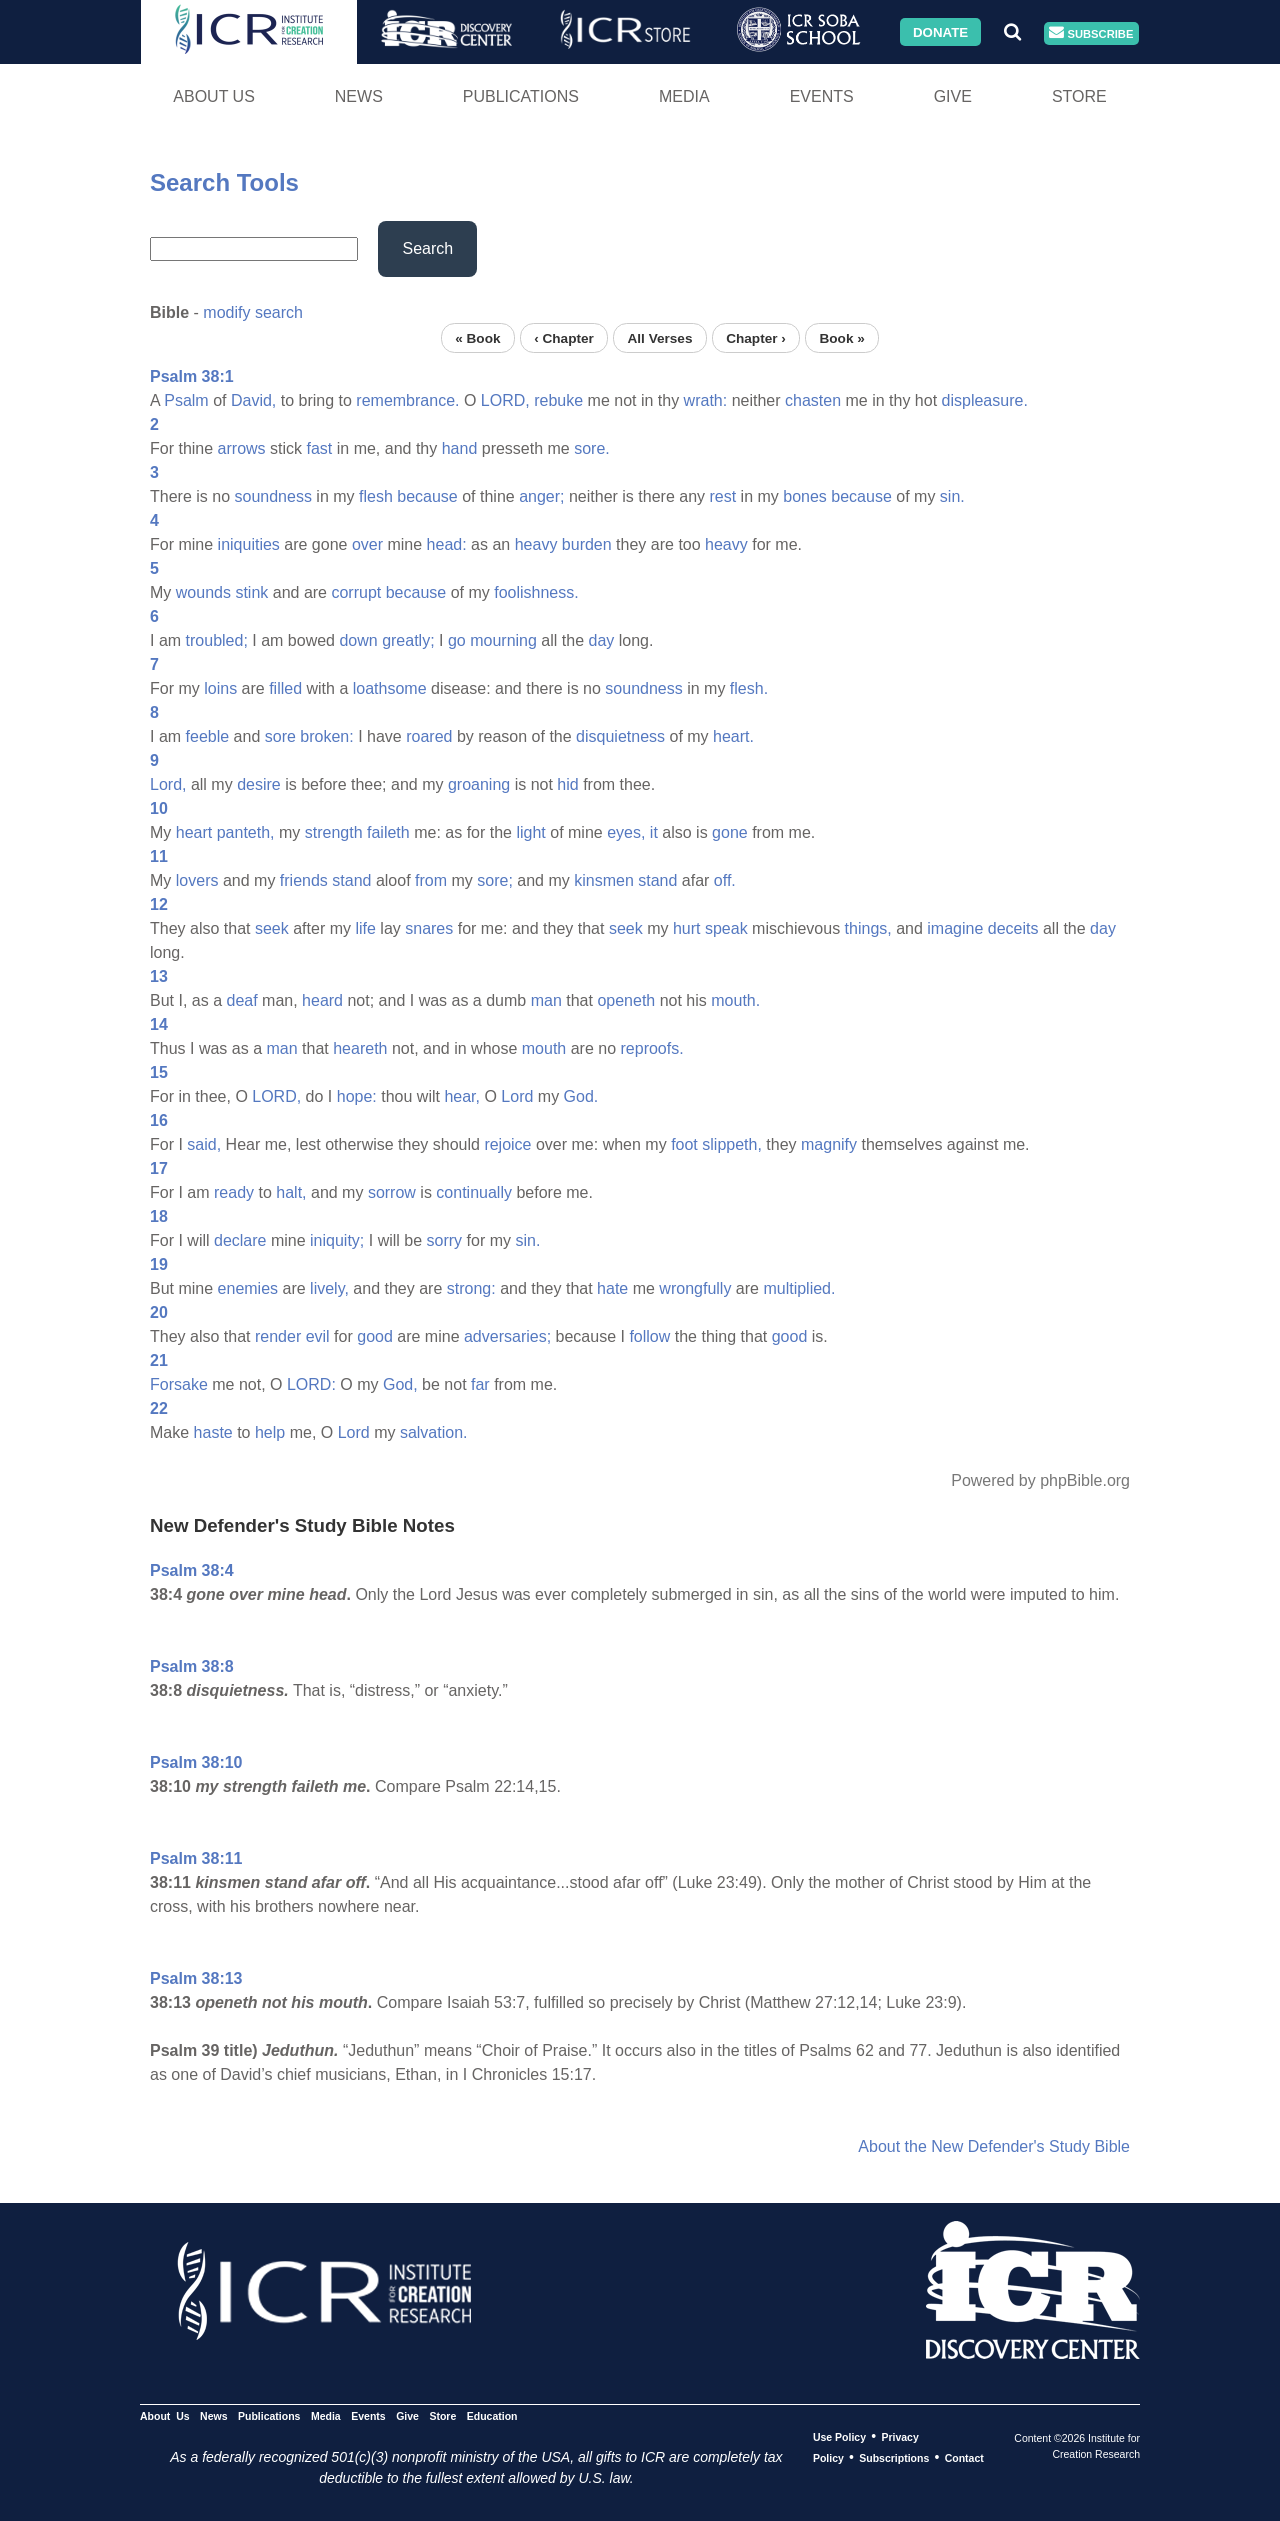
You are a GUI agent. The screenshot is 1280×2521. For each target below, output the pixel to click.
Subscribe (1091, 33)
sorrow (392, 1192)
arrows (242, 448)
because (427, 496)
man (546, 1000)
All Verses (660, 337)
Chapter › (756, 337)
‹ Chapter (564, 337)
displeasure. (985, 400)
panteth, (246, 832)
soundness (272, 496)
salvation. (434, 1432)
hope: (357, 1096)
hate (612, 1288)
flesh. (749, 688)
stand (351, 880)
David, (253, 400)
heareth (360, 1048)
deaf (241, 1000)
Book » (841, 337)
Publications (521, 96)
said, (204, 1144)
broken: (326, 736)
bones (805, 496)
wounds (203, 592)
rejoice (507, 1144)
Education (492, 2416)
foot (684, 1144)
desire (259, 784)
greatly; (408, 640)
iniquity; (337, 1240)
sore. (592, 448)
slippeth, (732, 1144)
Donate (940, 31)
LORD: (311, 1384)
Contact (964, 2458)
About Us (214, 96)
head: (447, 544)
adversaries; (507, 1336)
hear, (462, 1096)
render (278, 1336)
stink (251, 592)
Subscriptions (894, 2458)
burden (587, 544)
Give (953, 96)
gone (730, 832)
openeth (626, 1000)
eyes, (626, 832)
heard (322, 1000)
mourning (503, 640)
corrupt (356, 592)
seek (272, 928)
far (480, 1384)
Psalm (186, 400)
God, (400, 1384)
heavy (536, 544)
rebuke (558, 400)
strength (334, 832)
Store (1079, 96)
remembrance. (407, 400)
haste (213, 1432)
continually (474, 1192)
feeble (208, 736)
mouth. (735, 1000)
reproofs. (652, 1048)
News (359, 96)
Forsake (179, 1384)
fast (320, 448)
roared (429, 736)
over (367, 544)
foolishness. (536, 592)
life (365, 928)
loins (220, 688)
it (654, 832)
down (358, 640)
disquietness (620, 736)
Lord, (168, 784)
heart (194, 832)
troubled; (217, 640)
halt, (291, 1192)
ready (234, 1192)
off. (725, 880)
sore (280, 736)
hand (460, 448)
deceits (1013, 928)
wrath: (706, 400)
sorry (445, 1240)
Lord (517, 1096)
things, (868, 928)
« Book (477, 337)
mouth (544, 1048)
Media (684, 96)
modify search (253, 312)
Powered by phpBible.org (1040, 1480)
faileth (388, 832)
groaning (479, 784)
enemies (248, 1288)
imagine (955, 928)
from (431, 880)
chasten (813, 400)
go (457, 640)
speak (726, 928)
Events (822, 96)
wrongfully (695, 1288)
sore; (495, 880)
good (375, 1336)
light (530, 832)
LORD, (505, 400)
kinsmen (604, 880)
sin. (952, 496)
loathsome (390, 688)
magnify (829, 1144)
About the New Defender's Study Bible (994, 2146)
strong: (471, 1288)
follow (649, 1336)
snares (429, 928)
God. (581, 1096)
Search (427, 248)
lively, (329, 1288)
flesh (376, 496)
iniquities (249, 544)
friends (304, 880)
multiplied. (799, 1288)
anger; (541, 496)
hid (567, 784)
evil (318, 1336)
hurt (687, 928)
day (602, 640)
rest (722, 496)
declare (240, 1240)
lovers (197, 880)
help (270, 1432)
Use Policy (839, 2437)
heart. (733, 736)
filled (285, 688)
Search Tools (224, 182)
